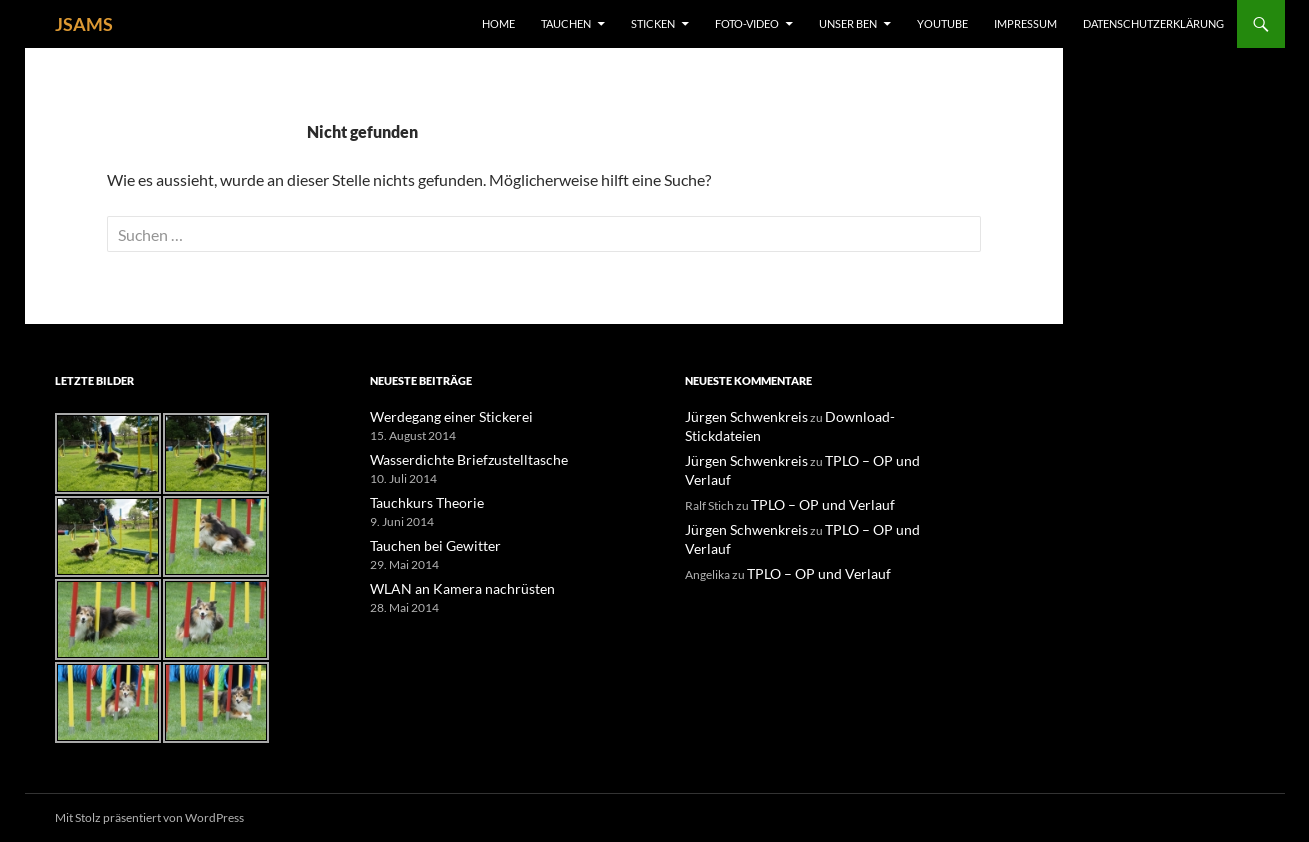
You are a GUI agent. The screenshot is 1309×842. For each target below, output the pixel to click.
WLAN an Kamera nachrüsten (447, 584)
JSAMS (84, 24)
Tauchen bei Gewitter (425, 542)
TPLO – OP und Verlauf (866, 440)
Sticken (653, 23)
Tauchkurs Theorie (419, 500)
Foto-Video (747, 23)
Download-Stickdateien (867, 416)
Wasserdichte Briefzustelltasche (453, 458)
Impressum (1025, 23)
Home (498, 23)
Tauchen (566, 23)
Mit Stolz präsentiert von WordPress (149, 817)
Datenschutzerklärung (1153, 23)
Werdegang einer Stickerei (438, 416)
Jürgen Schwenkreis (737, 416)
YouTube (942, 23)
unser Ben (848, 23)
